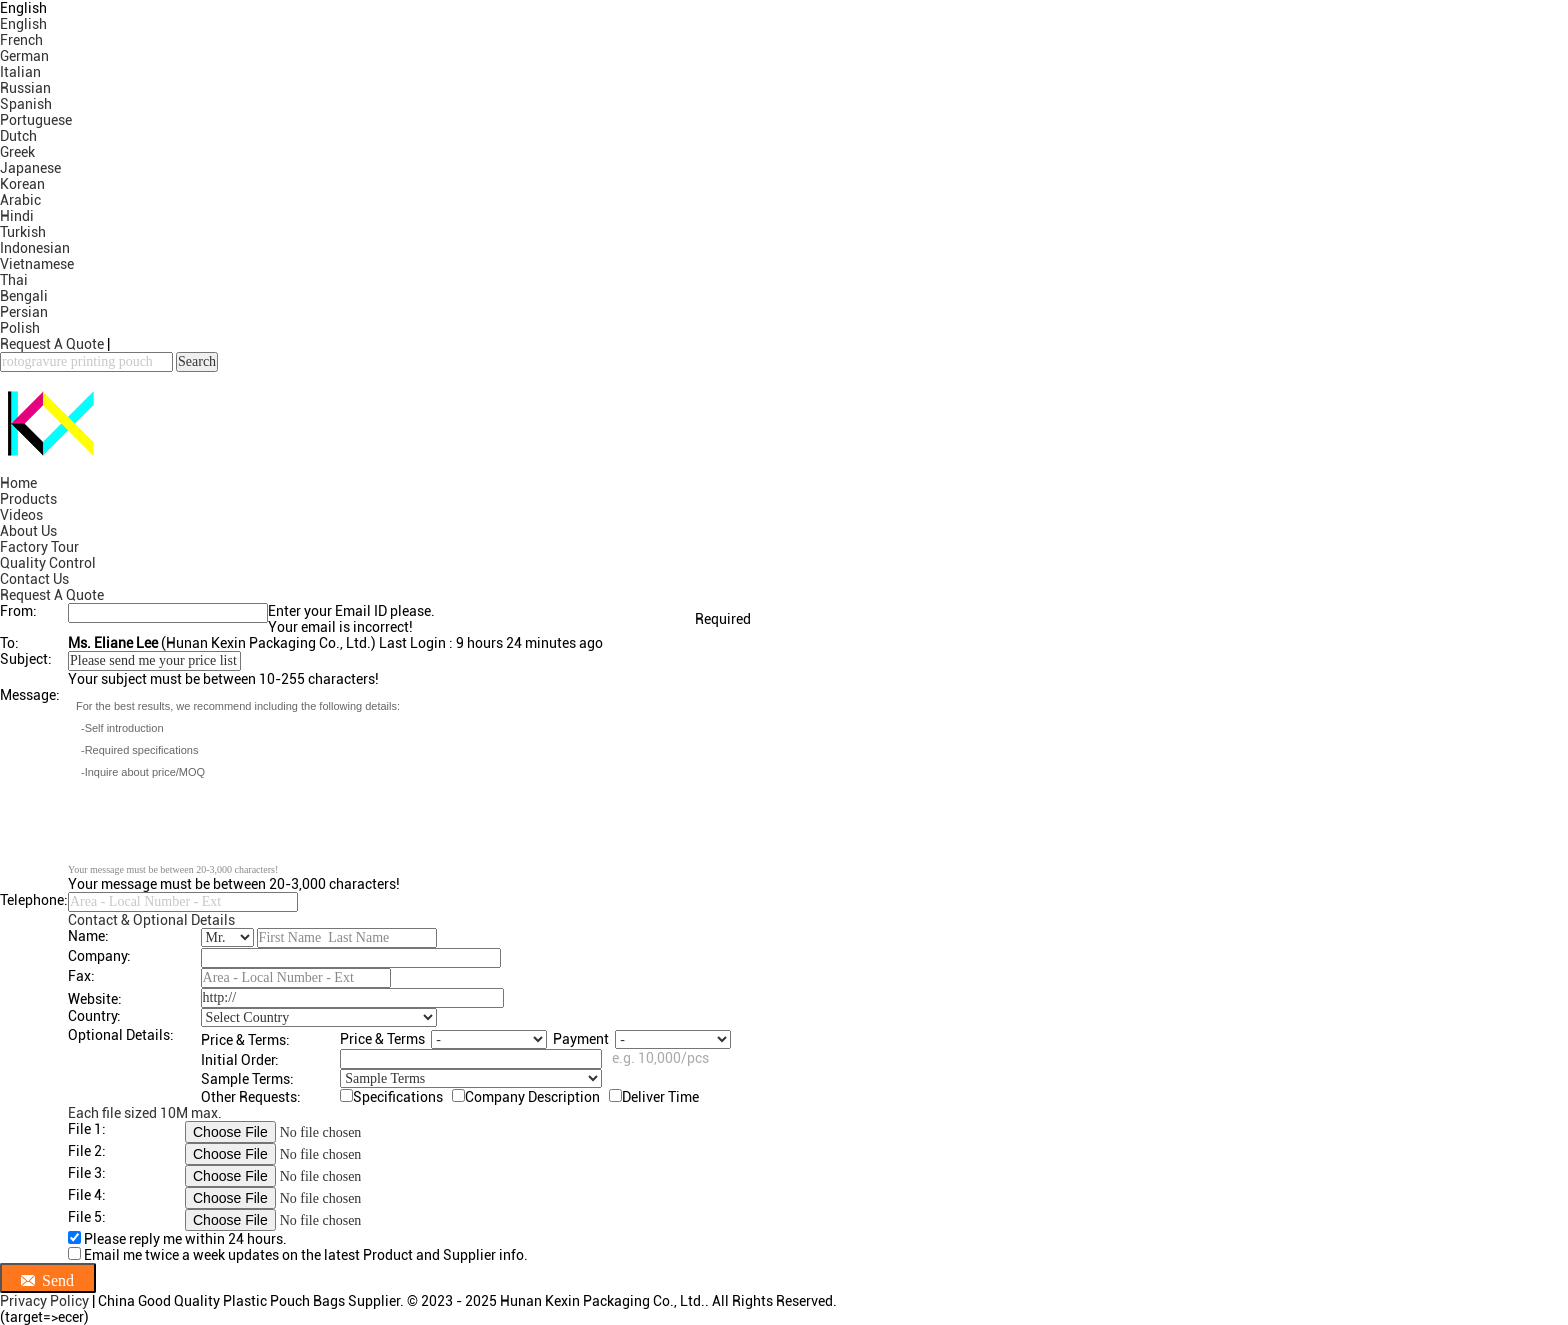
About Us (28, 531)
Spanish (26, 104)
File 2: (87, 1151)
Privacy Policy (44, 1301)
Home (18, 483)
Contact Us (34, 579)
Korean (22, 184)
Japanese (30, 168)
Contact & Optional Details (151, 920)
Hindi (17, 216)
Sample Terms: (247, 1079)
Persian (24, 312)
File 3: (87, 1173)
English (23, 24)
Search (197, 361)
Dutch (18, 136)
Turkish (23, 232)
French (21, 40)
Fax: (81, 976)
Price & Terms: (245, 1040)
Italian (20, 72)
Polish (20, 328)
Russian (25, 88)
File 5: (87, 1217)
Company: (99, 956)
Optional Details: (121, 1035)
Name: (88, 936)
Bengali (24, 296)
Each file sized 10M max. (145, 1113)
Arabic (20, 200)
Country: (94, 1016)
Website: (95, 999)
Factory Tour (39, 547)
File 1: (87, 1129)
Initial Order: (240, 1060)
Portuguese (36, 120)
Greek (17, 152)
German (24, 56)
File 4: (87, 1195)
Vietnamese (37, 264)
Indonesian (35, 248)
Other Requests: (251, 1097)
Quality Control (48, 563)
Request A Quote (52, 344)
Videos (21, 515)
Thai (14, 280)
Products (28, 499)
